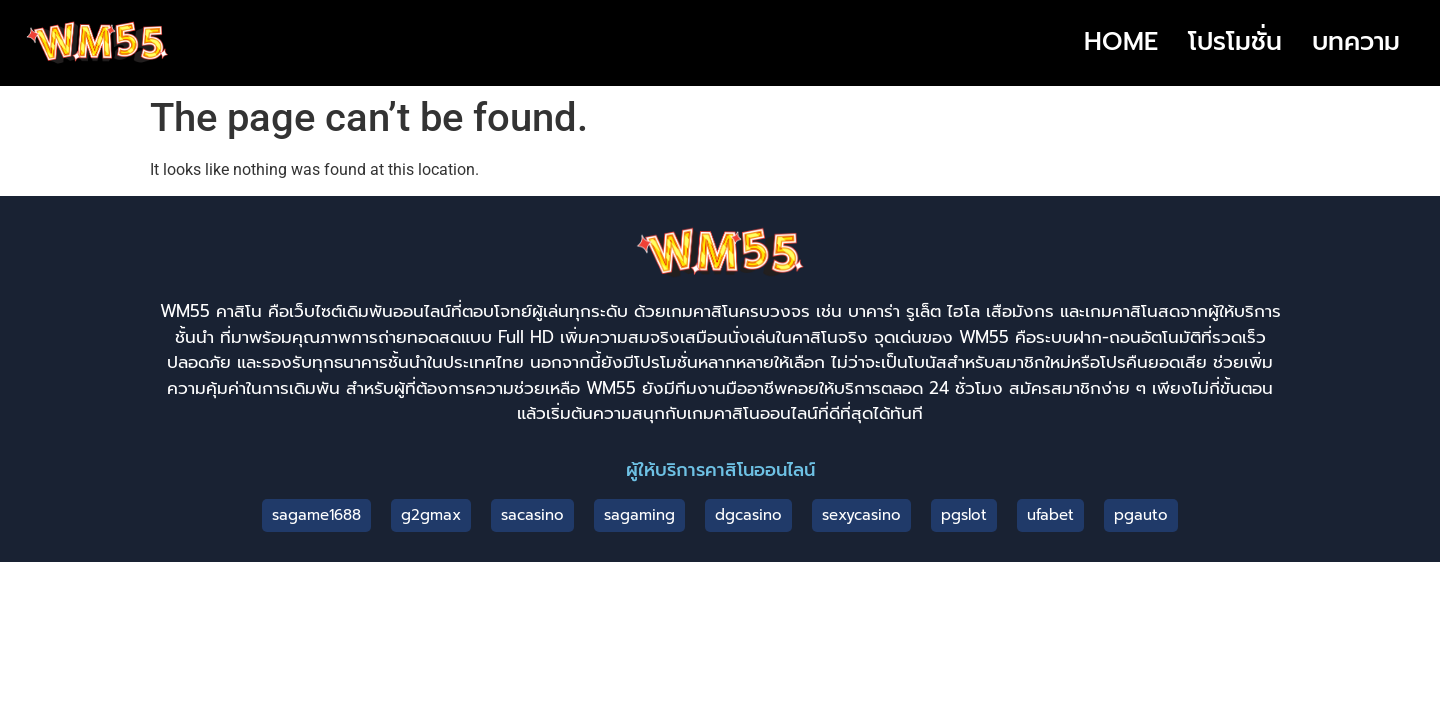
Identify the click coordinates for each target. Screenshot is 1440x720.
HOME (1121, 42)
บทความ (1356, 42)
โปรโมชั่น (1235, 42)
